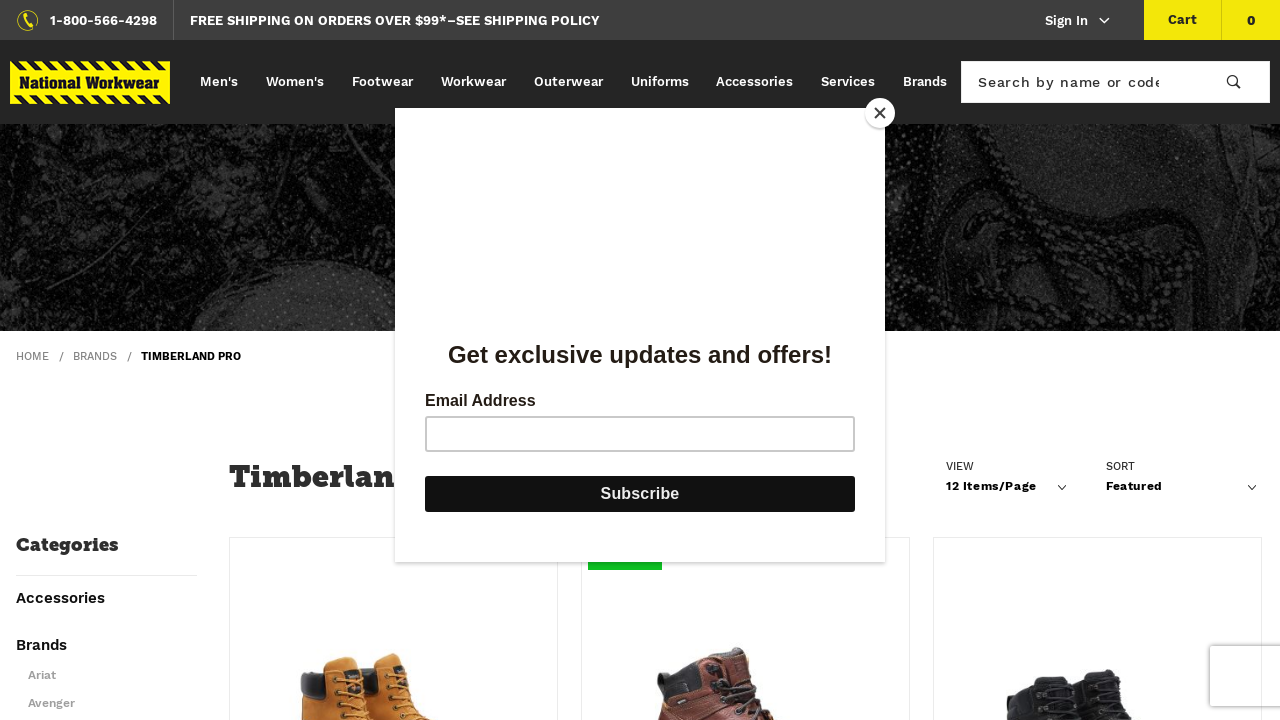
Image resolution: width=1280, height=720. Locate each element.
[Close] (880, 113)
